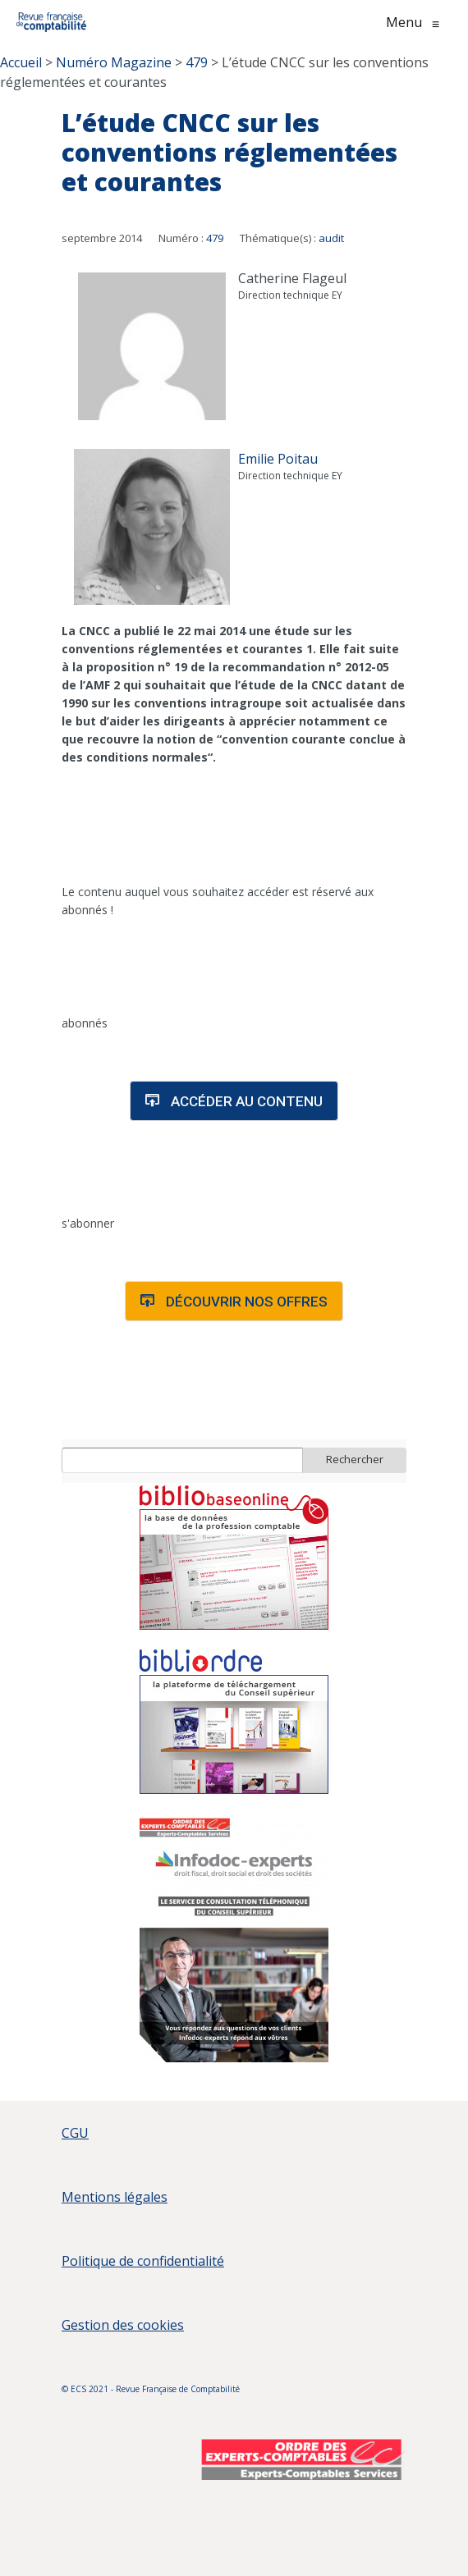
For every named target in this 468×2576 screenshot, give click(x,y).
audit (331, 238)
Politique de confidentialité (143, 2261)
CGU (75, 2133)
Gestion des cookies (123, 2325)
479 (214, 238)
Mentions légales (114, 2197)
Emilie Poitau (278, 459)
